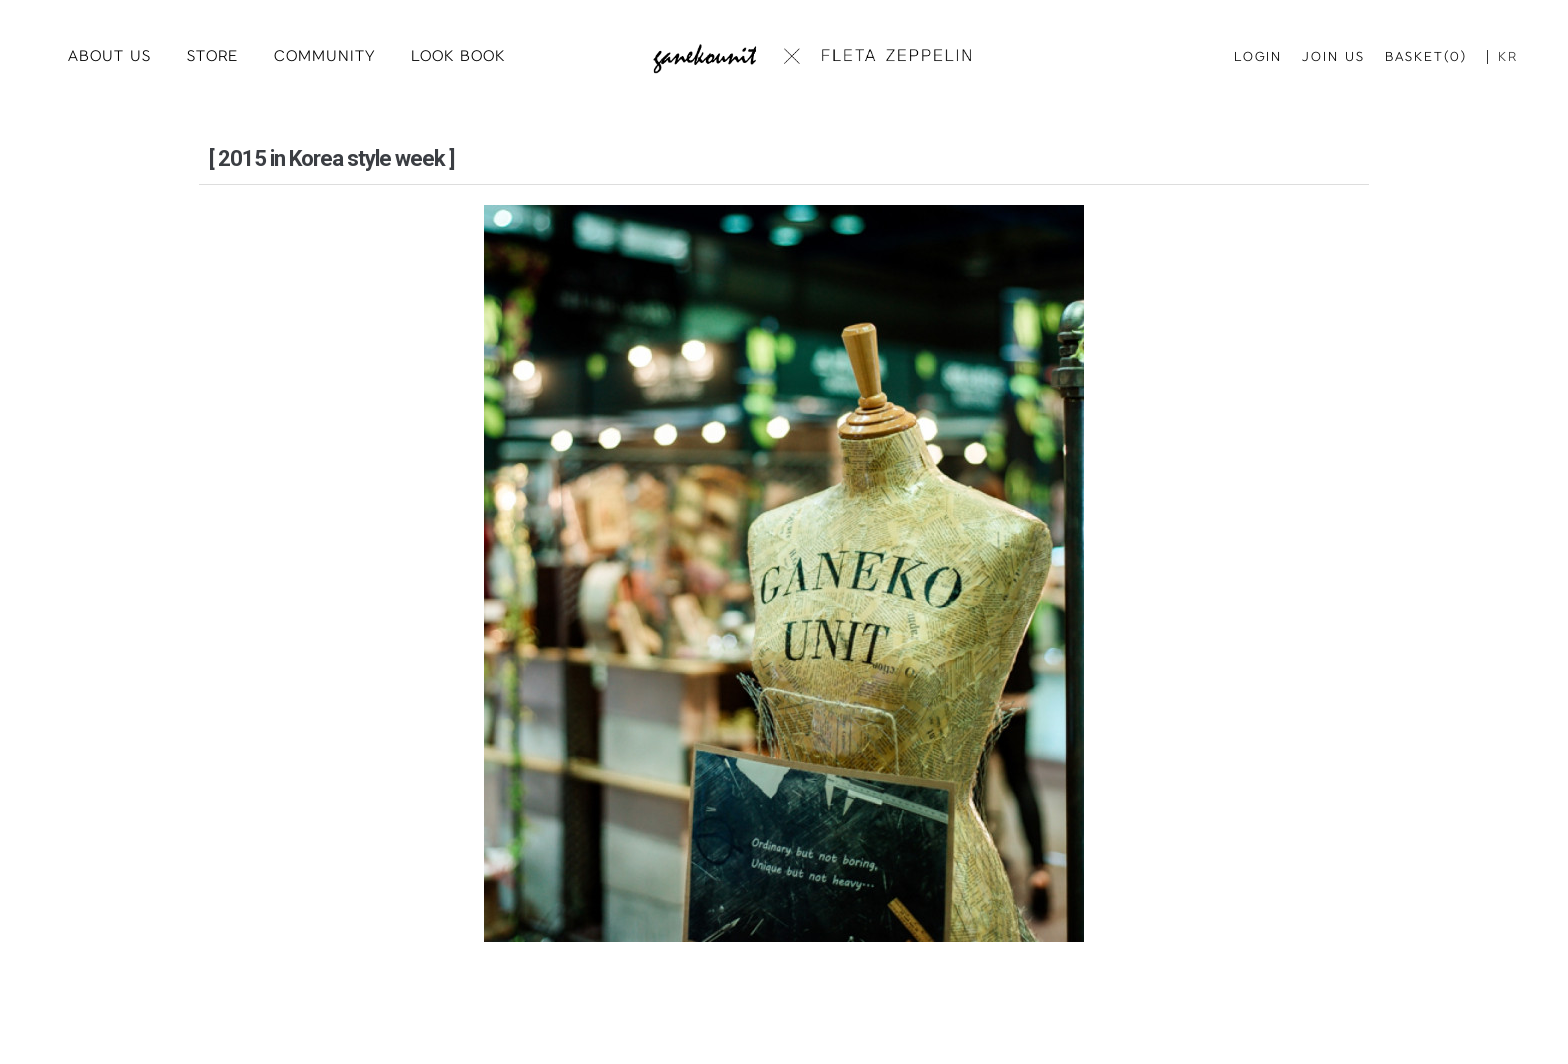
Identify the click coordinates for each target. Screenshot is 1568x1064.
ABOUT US (109, 56)
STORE (212, 56)
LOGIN (1258, 57)
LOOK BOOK (458, 56)
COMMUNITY (324, 56)
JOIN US (1333, 57)
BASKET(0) (1426, 57)
